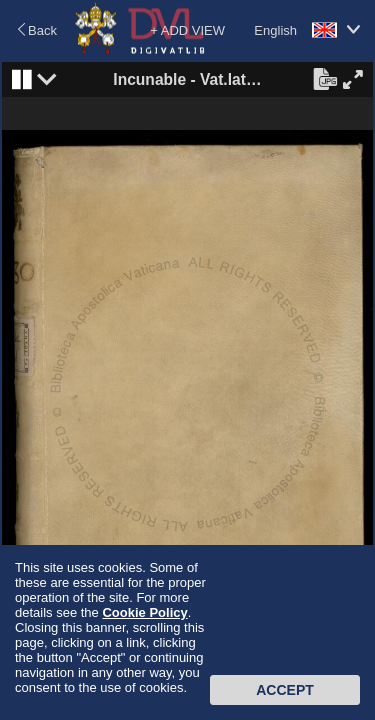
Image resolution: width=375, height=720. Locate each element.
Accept (285, 690)
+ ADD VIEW (187, 30)
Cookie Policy (144, 612)
